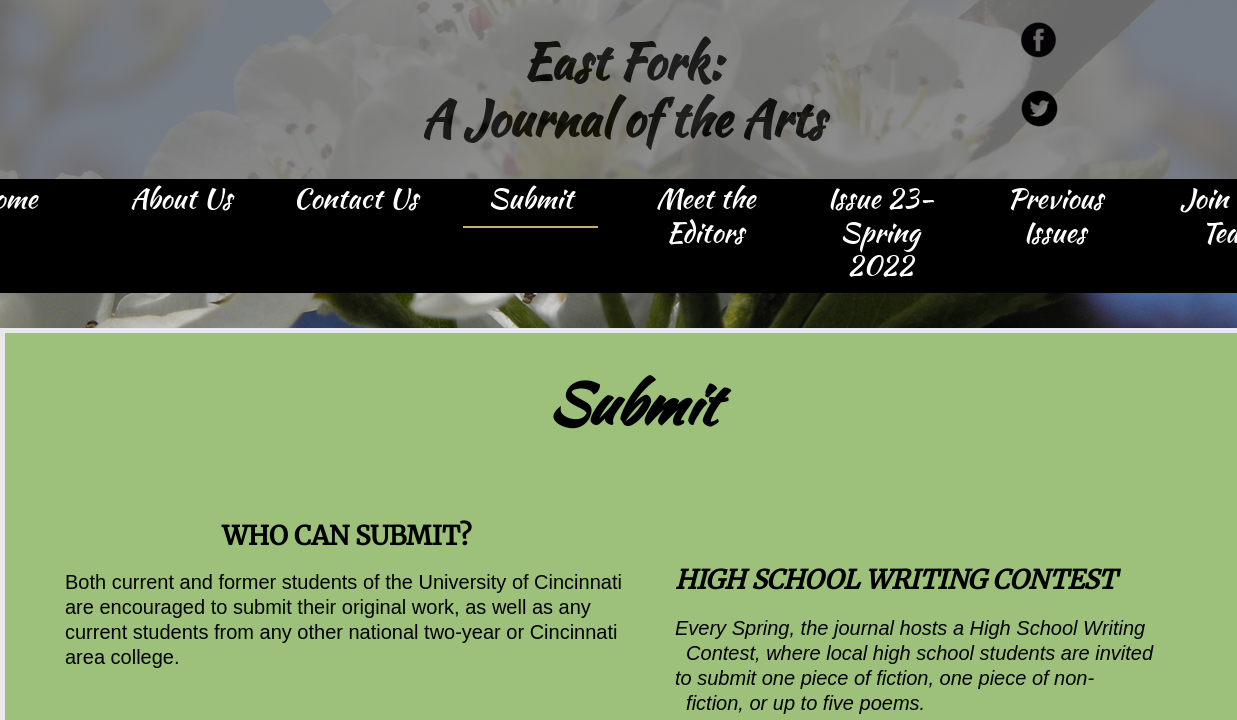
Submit (530, 200)
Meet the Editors (705, 217)
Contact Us (355, 200)
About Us (181, 200)
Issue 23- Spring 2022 (880, 233)
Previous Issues (1055, 217)
